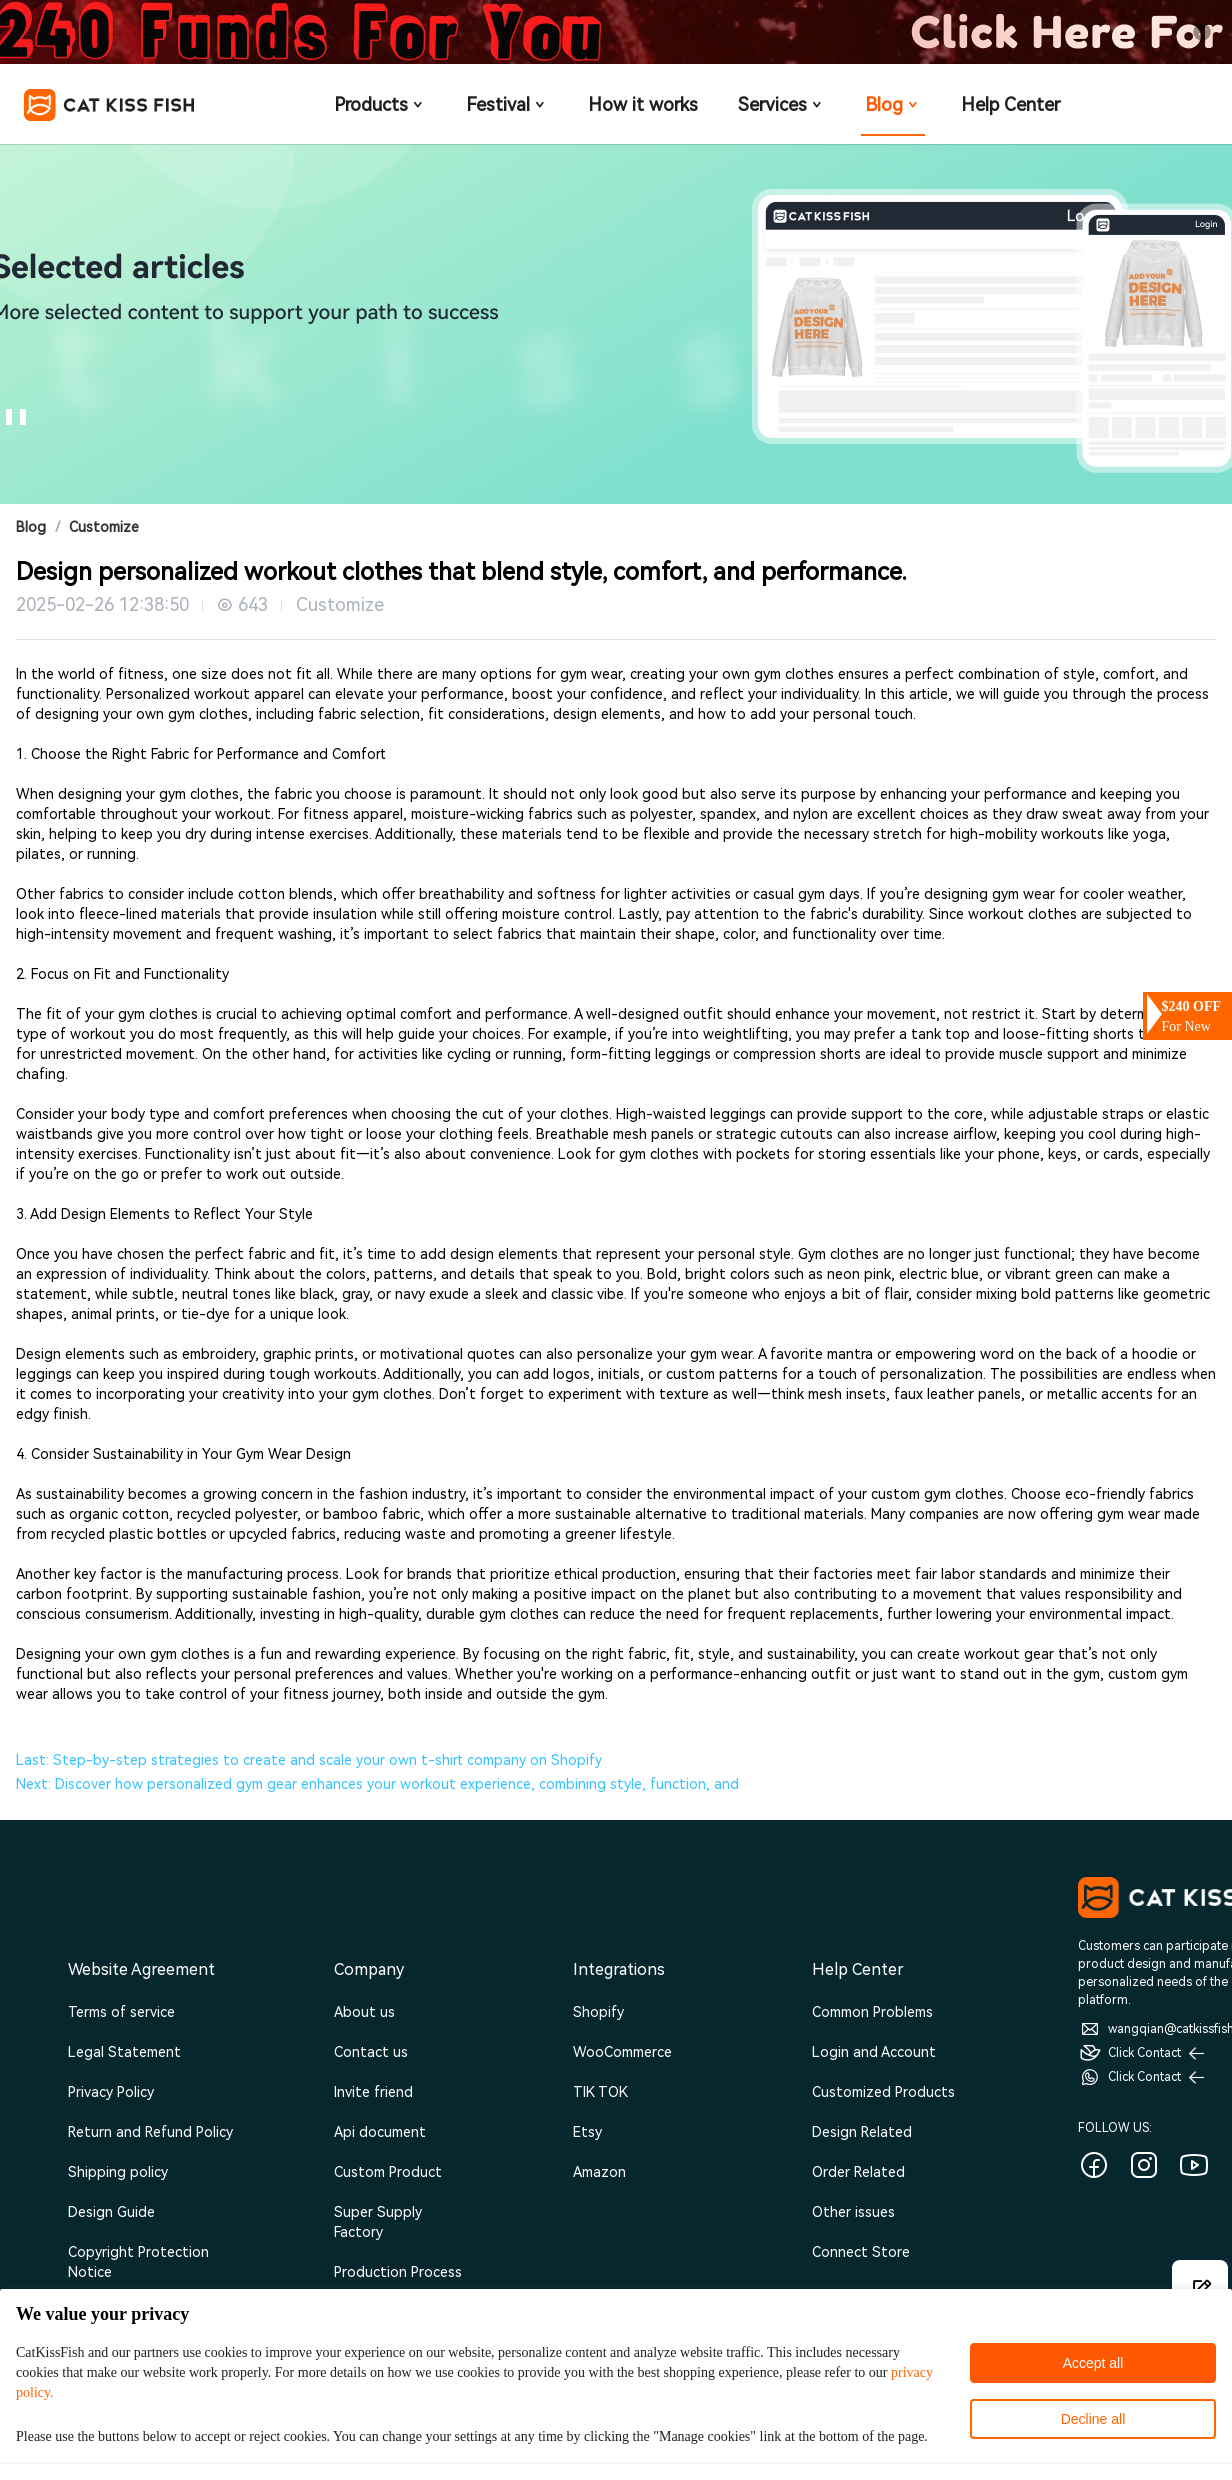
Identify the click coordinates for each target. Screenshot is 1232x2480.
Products (380, 104)
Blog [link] (31, 527)
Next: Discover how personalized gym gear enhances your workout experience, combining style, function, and (377, 1784)
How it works (643, 104)
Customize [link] (104, 527)
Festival (507, 104)
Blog (893, 104)
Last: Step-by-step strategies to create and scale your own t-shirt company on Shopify (309, 1760)
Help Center (1010, 104)
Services (781, 104)
